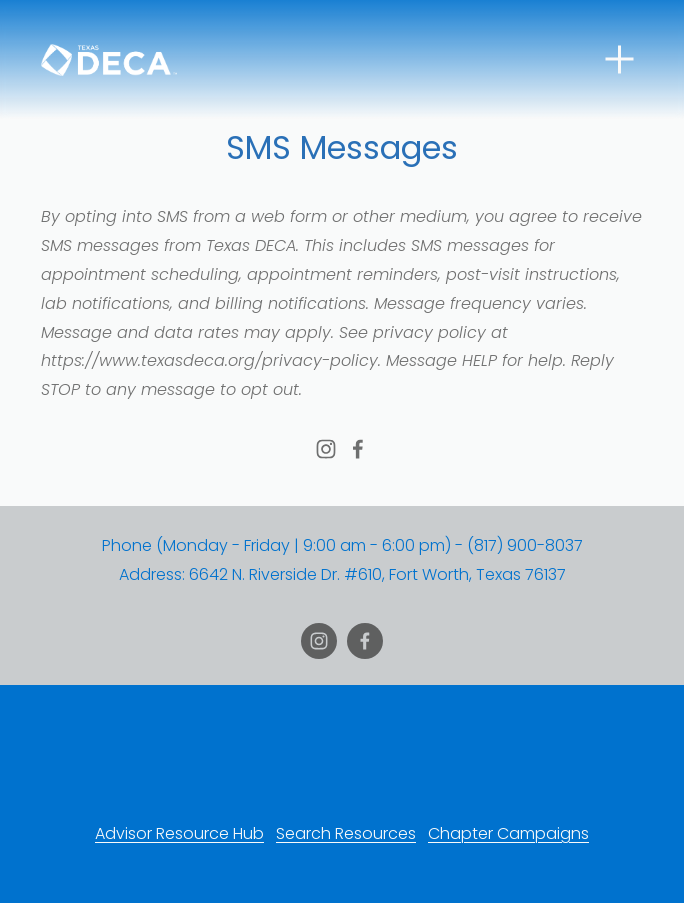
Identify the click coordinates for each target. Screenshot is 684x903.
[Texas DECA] (326, 449)
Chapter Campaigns (508, 833)
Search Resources (346, 833)
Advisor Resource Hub (179, 833)
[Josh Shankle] (358, 449)
